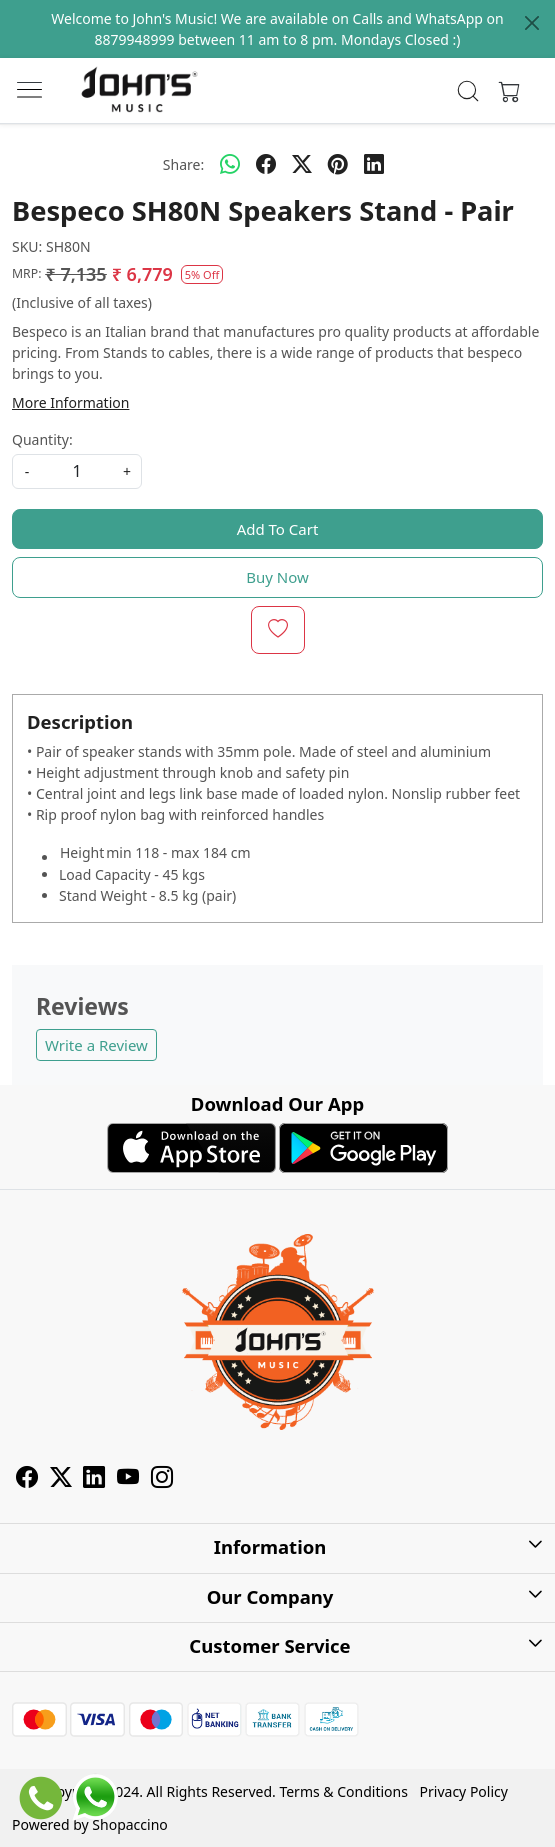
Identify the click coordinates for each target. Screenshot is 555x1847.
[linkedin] (374, 164)
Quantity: (42, 439)
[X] (61, 1479)
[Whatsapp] (230, 164)
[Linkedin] (94, 1479)
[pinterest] (338, 164)
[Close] (532, 23)
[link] (468, 91)
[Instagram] (162, 1479)
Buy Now (277, 577)
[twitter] (302, 164)
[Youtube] (128, 1479)
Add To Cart (278, 529)
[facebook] (266, 164)
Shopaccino (129, 1824)
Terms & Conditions (343, 1791)
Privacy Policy (464, 1791)
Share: (183, 164)
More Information (70, 402)
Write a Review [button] (96, 1045)
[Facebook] (27, 1479)
